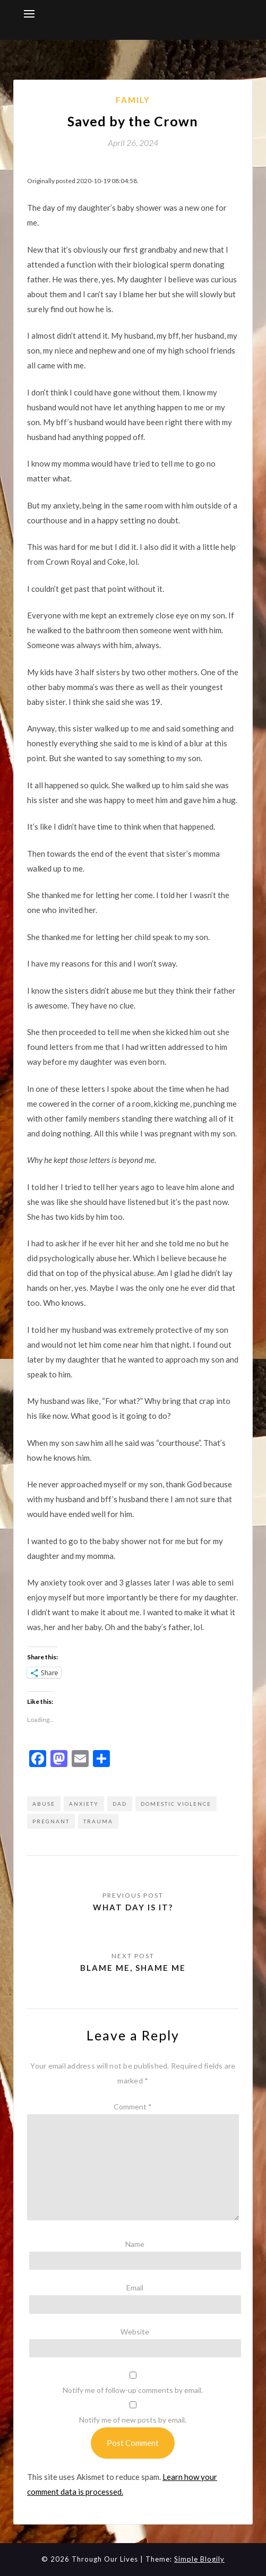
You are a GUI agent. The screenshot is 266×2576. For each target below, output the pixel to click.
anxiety (84, 1803)
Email (134, 2287)
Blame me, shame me (133, 1967)
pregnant (51, 1821)
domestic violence (176, 1803)
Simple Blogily (199, 2559)
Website (135, 2331)
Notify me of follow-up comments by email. (133, 2389)
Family (133, 100)
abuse (43, 1803)
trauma (98, 1821)
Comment (133, 2106)
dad (120, 1803)
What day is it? (133, 1907)
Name (134, 2243)
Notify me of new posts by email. (132, 2419)
